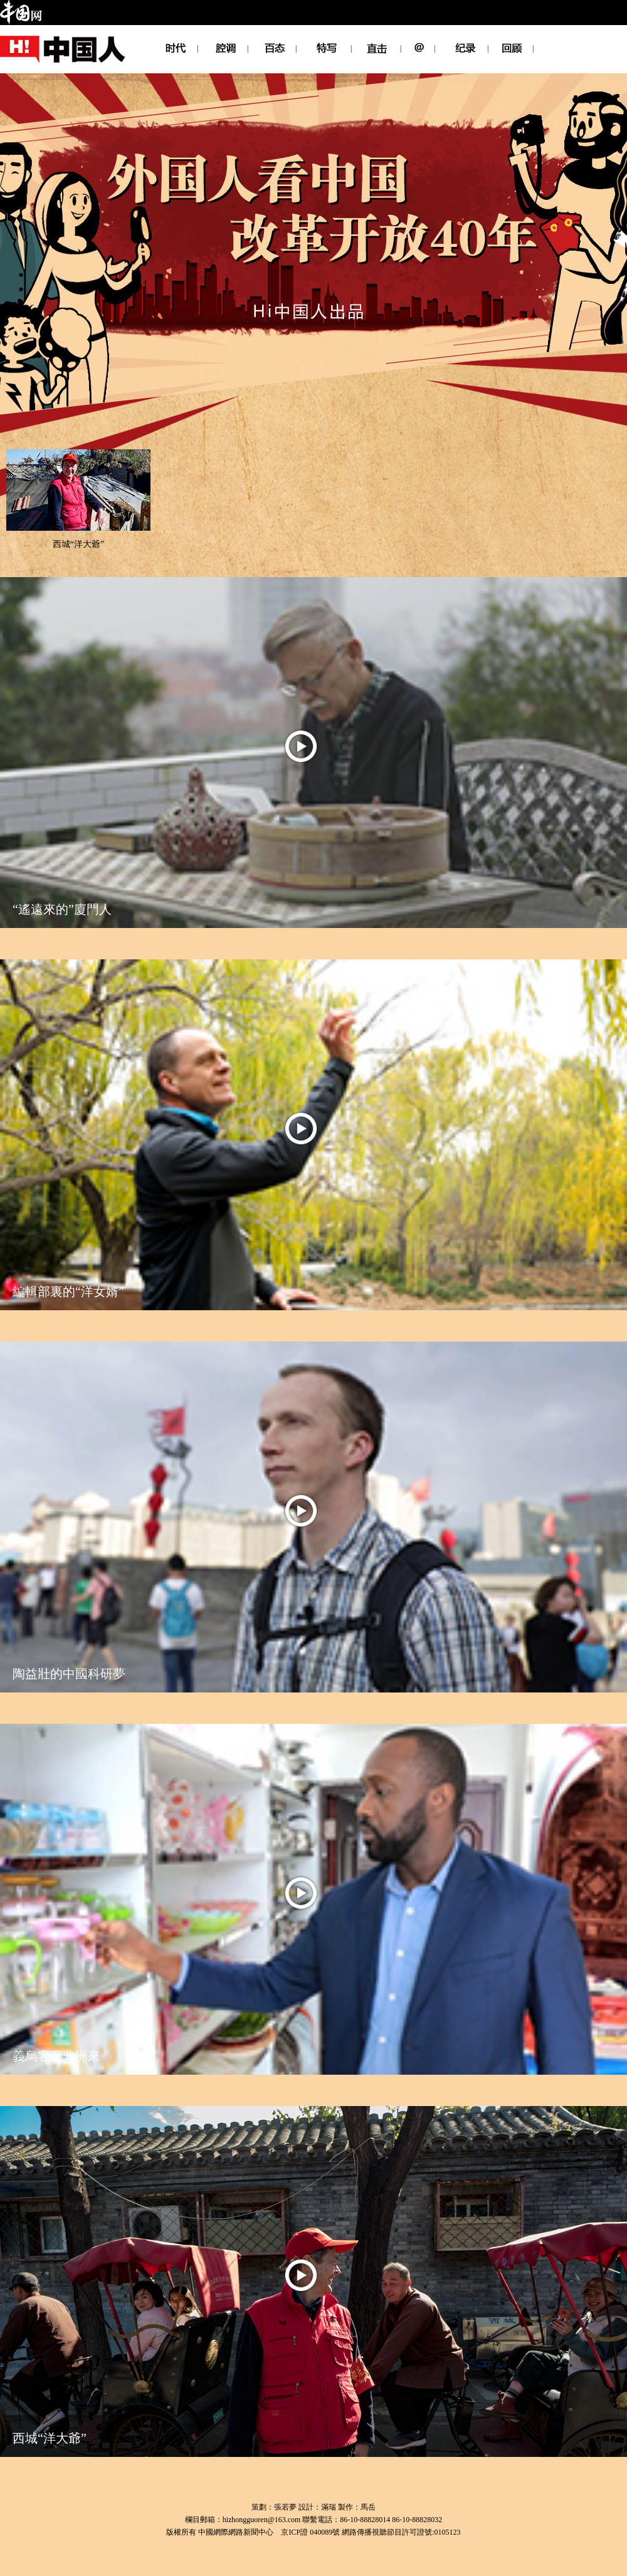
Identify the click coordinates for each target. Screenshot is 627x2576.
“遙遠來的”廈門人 (62, 909)
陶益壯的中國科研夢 (69, 1674)
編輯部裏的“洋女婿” (68, 1291)
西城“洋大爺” (78, 544)
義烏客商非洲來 (56, 2056)
